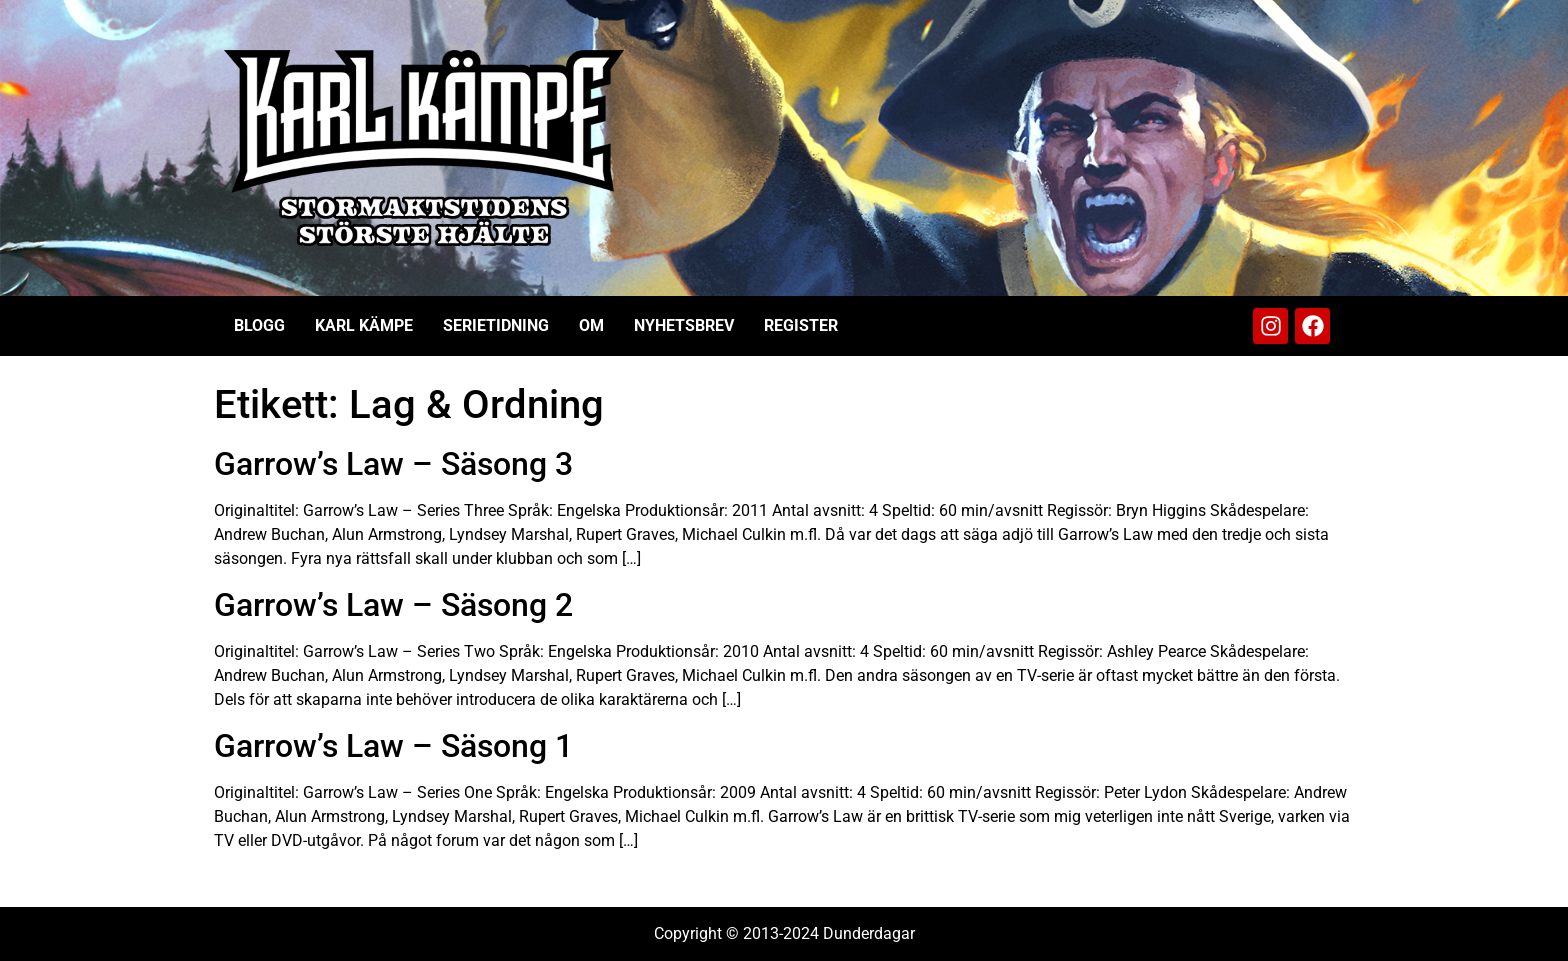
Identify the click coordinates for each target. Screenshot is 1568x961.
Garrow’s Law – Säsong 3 (393, 464)
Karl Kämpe (364, 325)
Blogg (259, 325)
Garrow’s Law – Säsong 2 (393, 605)
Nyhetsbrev (684, 325)
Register (801, 325)
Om (591, 325)
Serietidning (496, 325)
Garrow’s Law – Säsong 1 (393, 746)
